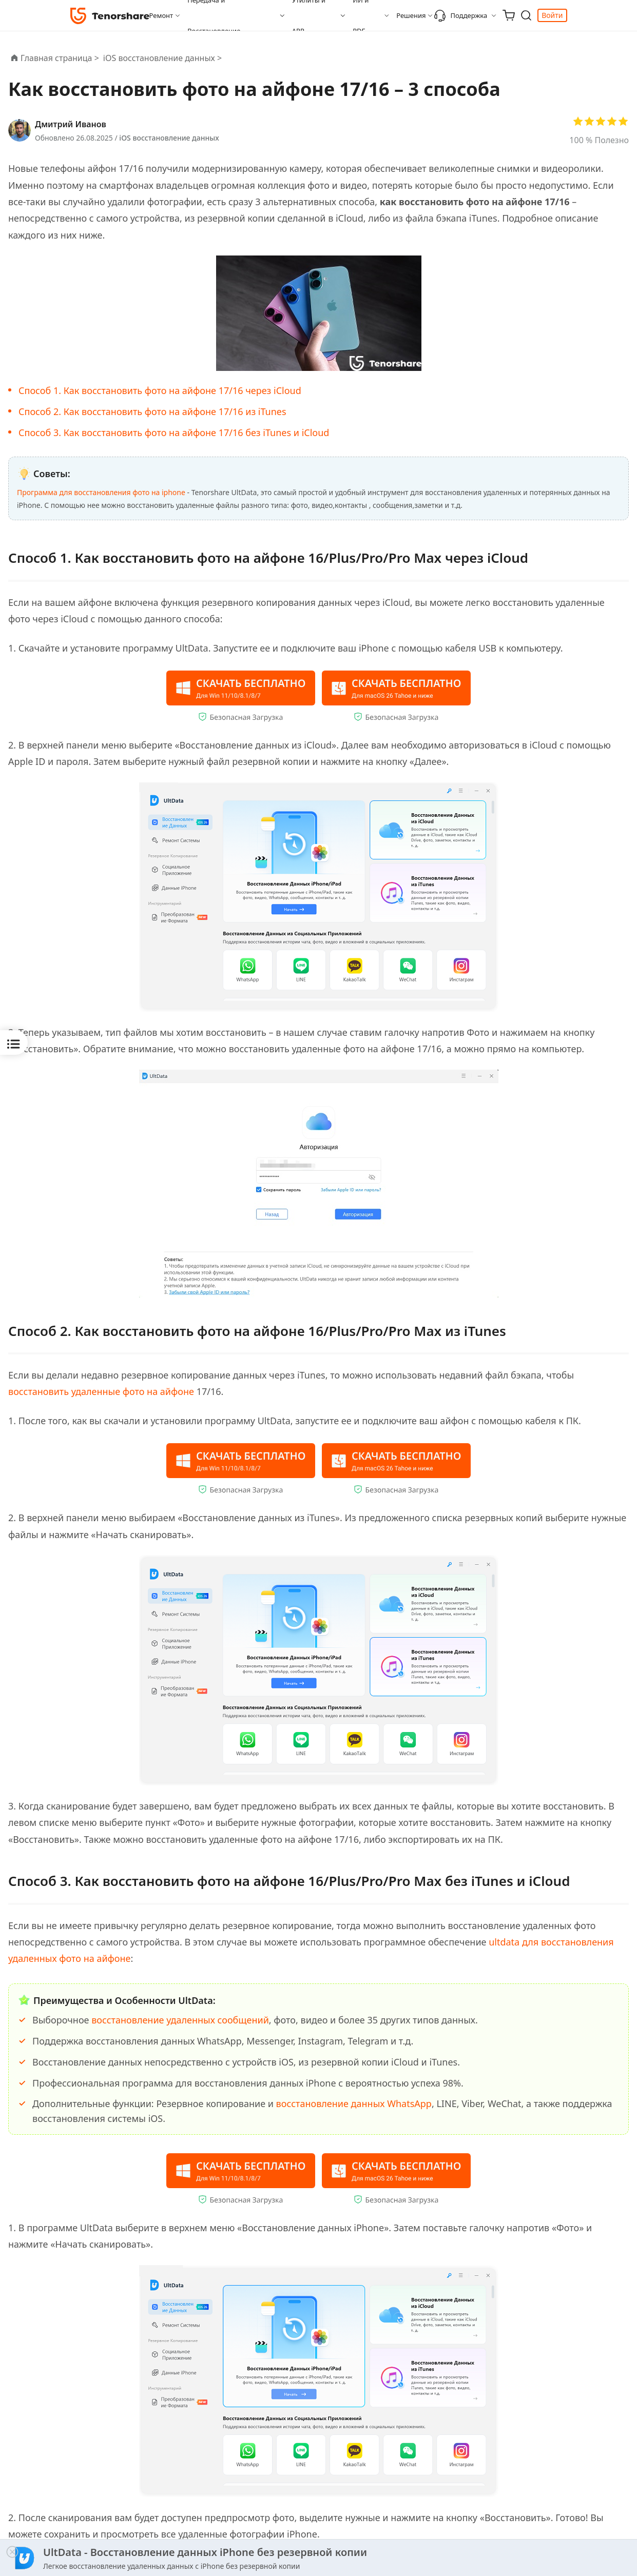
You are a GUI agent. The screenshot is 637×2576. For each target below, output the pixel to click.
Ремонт (161, 15)
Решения (411, 15)
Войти (552, 15)
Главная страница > (60, 58)
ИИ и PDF (361, 15)
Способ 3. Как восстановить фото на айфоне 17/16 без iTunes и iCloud (173, 432)
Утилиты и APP (308, 15)
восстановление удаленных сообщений (180, 2018)
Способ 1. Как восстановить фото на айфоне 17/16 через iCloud (159, 390)
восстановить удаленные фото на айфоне (101, 1390)
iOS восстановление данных (169, 138)
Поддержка (460, 15)
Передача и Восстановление (213, 15)
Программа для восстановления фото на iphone (101, 492)
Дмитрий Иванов (70, 124)
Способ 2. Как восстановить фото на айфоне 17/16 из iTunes (152, 411)
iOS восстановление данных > (163, 58)
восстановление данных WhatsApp (354, 2101)
